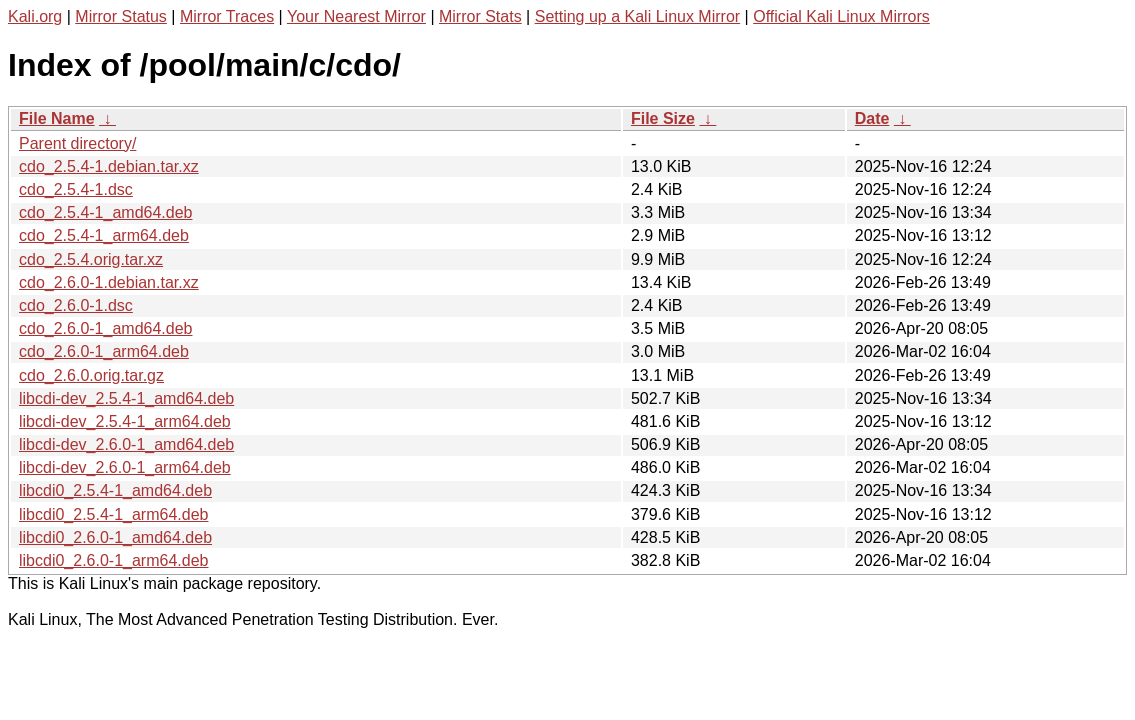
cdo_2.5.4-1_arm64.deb (104, 235)
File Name (57, 118)
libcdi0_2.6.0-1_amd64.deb (115, 537)
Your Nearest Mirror (356, 16)
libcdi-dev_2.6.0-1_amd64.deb (126, 444)
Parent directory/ (77, 143)
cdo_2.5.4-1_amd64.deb (105, 212)
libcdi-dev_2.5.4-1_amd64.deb (126, 398)
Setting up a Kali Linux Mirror (637, 16)
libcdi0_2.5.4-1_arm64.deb (113, 514)
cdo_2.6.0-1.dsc (76, 305)
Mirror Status (121, 16)
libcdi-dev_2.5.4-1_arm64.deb (125, 421)
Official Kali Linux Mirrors (841, 16)
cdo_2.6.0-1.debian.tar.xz (109, 282)
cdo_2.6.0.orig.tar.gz (91, 375)
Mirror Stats (480, 16)
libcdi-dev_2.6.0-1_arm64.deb (125, 467)
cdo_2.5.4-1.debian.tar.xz (109, 166)
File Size (663, 118)
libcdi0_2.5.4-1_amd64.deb (115, 490)
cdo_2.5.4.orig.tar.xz (91, 259)
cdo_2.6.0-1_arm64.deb (104, 351)
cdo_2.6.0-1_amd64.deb (105, 328)
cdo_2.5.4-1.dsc (76, 189)
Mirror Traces (227, 16)
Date (872, 118)
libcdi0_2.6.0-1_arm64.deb (113, 560)
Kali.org (35, 16)
